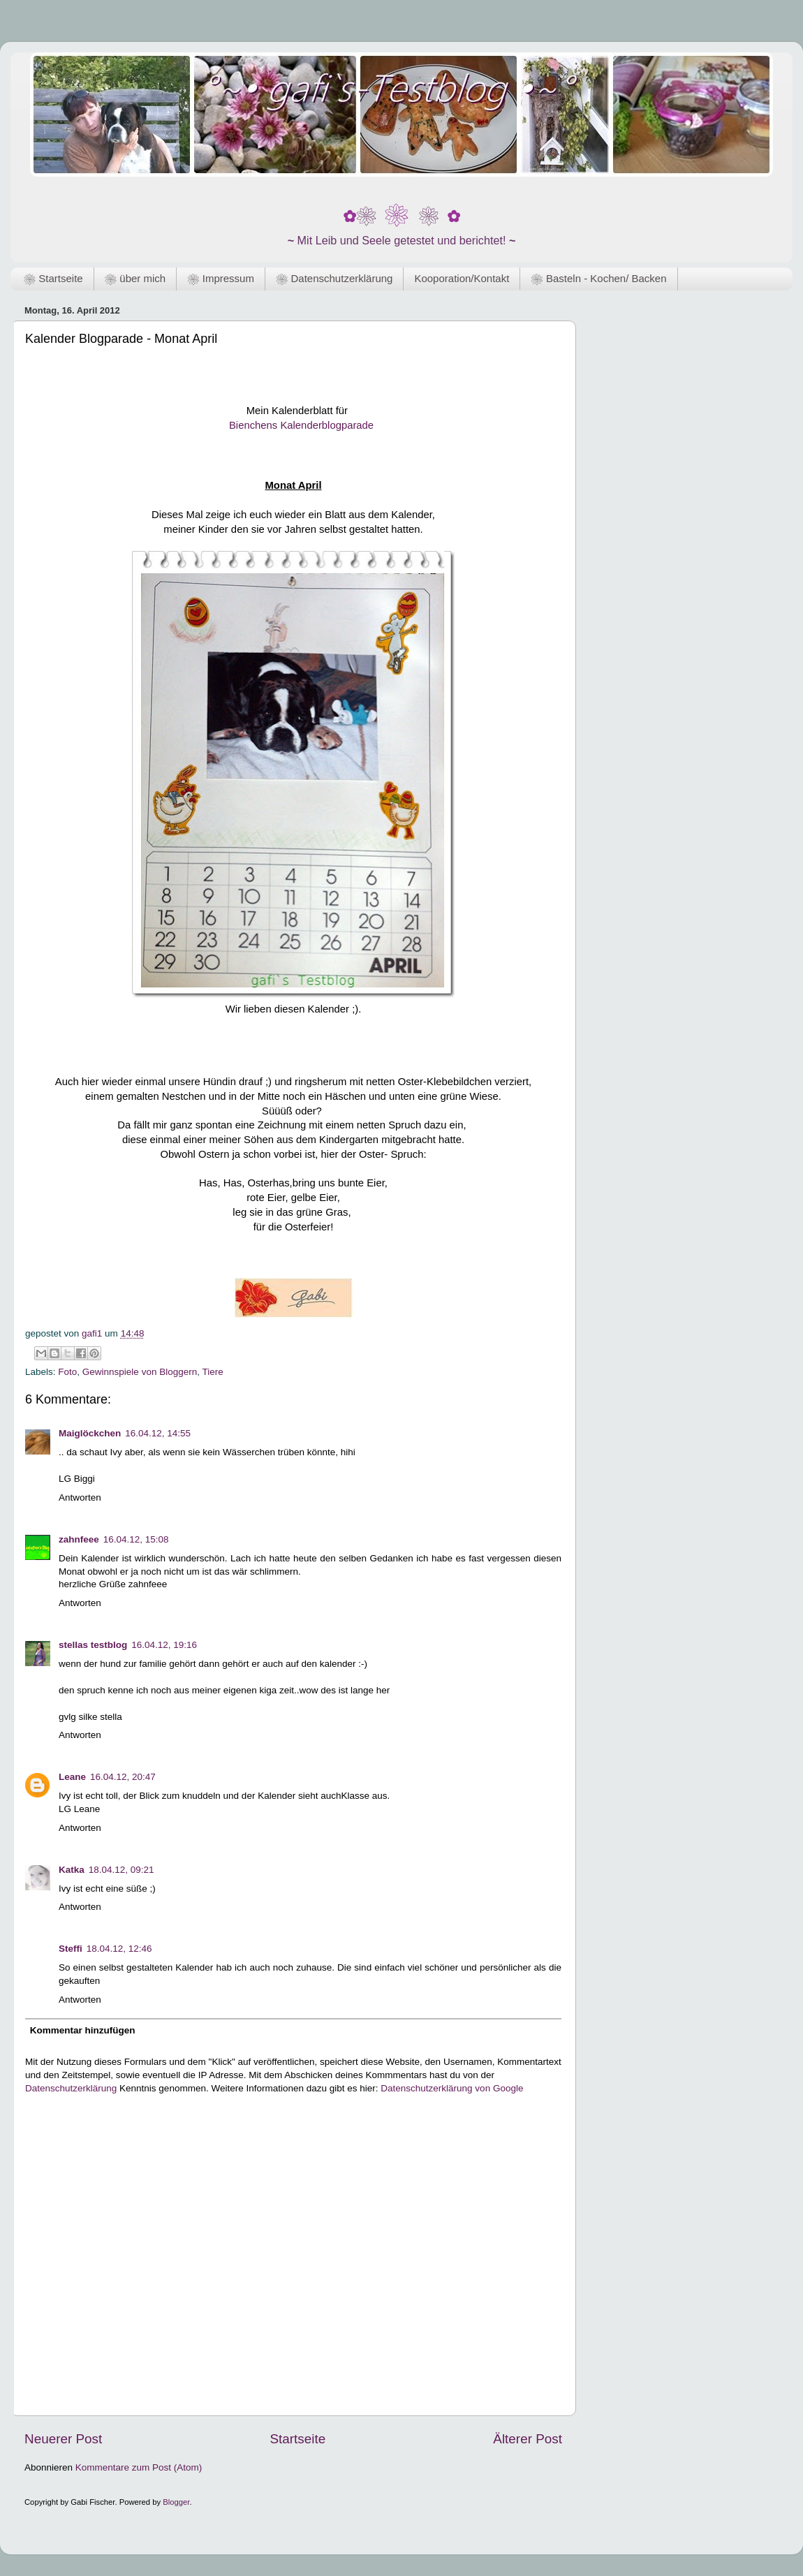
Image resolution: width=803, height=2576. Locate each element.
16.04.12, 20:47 (123, 1777)
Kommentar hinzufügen (82, 2030)
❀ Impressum (220, 278)
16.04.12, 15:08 (136, 1539)
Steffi (70, 1948)
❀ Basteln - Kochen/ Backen (598, 278)
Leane (72, 1777)
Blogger (176, 2502)
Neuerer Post (63, 2438)
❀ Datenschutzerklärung (334, 278)
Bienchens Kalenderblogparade (300, 425)
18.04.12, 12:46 (119, 1948)
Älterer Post (527, 2438)
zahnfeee (79, 1539)
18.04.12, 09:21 (121, 1869)
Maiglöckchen (90, 1433)
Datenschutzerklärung (71, 2088)
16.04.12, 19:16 (164, 1645)
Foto (67, 1372)
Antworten (80, 1497)
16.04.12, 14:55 (158, 1433)
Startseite (297, 2438)
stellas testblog (93, 1645)
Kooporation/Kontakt (461, 278)
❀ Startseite (53, 278)
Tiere (212, 1372)
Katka (71, 1869)
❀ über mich (135, 278)
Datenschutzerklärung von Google (452, 2088)
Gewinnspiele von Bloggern (139, 1372)
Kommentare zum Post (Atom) (138, 2467)
